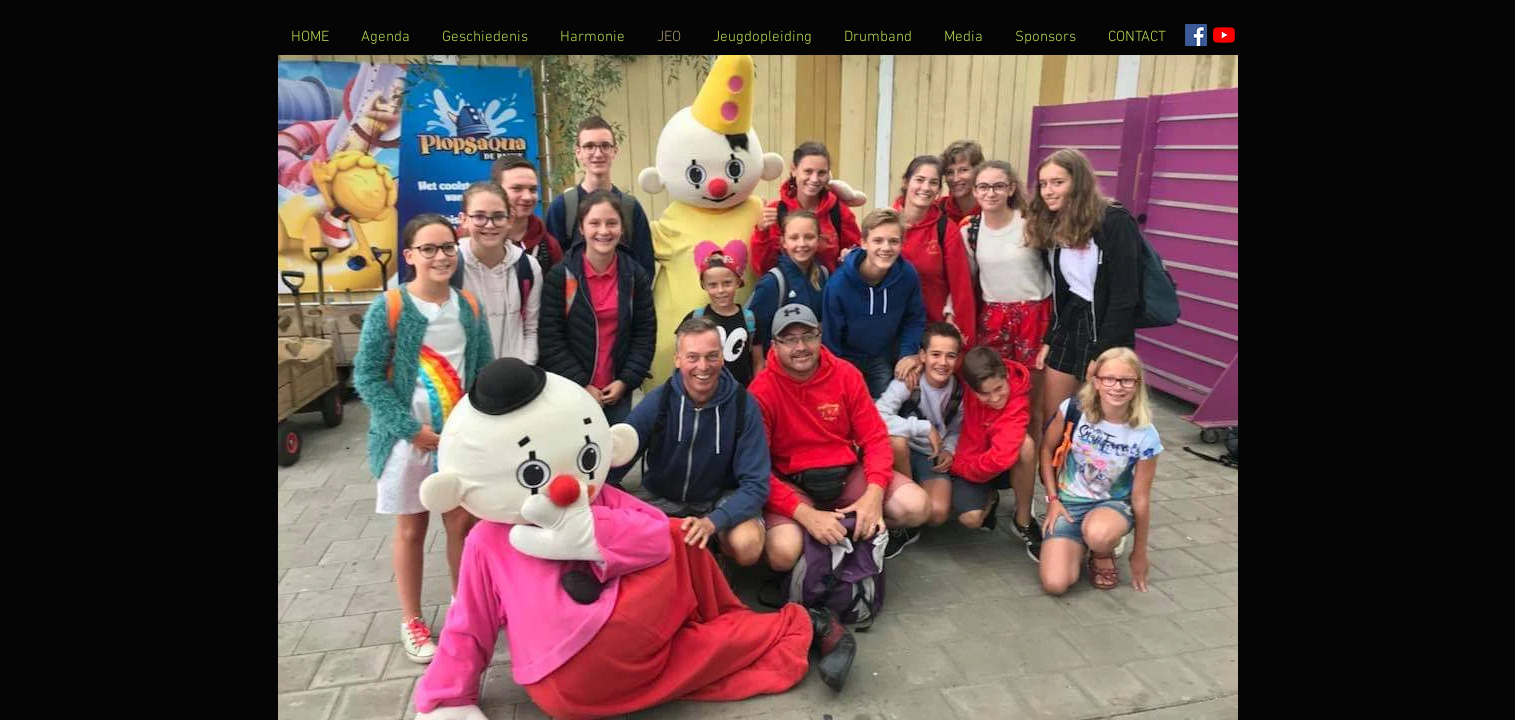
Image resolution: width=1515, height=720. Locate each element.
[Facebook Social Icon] (1196, 35)
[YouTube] (1224, 35)
